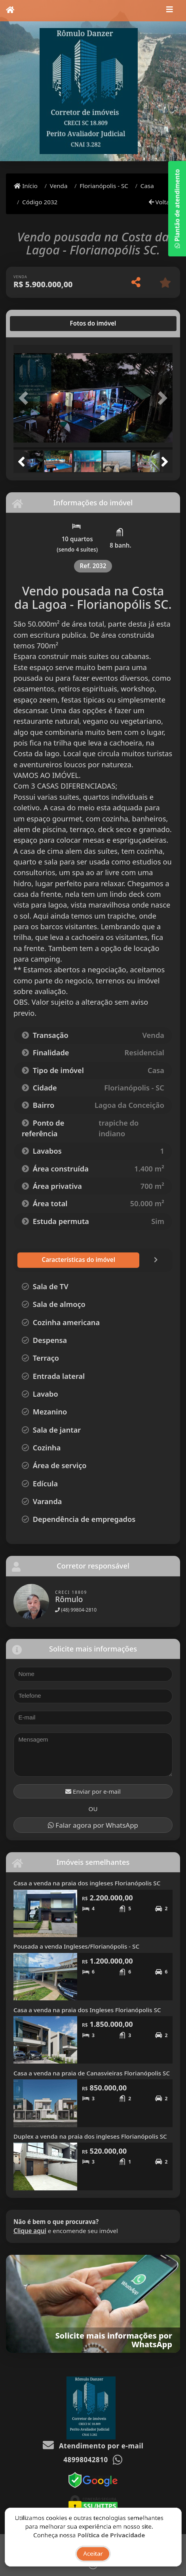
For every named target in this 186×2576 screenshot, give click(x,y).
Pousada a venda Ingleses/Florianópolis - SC (76, 1946)
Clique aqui (29, 2230)
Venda (59, 186)
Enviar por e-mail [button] (93, 1791)
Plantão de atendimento (177, 208)
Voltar (160, 202)
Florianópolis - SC (104, 186)
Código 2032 (39, 202)
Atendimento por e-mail (93, 2445)
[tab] (39, 323)
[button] (25, 398)
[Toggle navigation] (169, 10)
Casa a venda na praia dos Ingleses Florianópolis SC (87, 2009)
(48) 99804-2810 (76, 1609)
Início (26, 186)
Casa (147, 186)
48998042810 (85, 2459)
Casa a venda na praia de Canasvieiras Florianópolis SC (91, 2073)
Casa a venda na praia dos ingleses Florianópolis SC (86, 1883)
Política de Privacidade (111, 2542)
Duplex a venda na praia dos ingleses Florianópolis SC (90, 2136)
